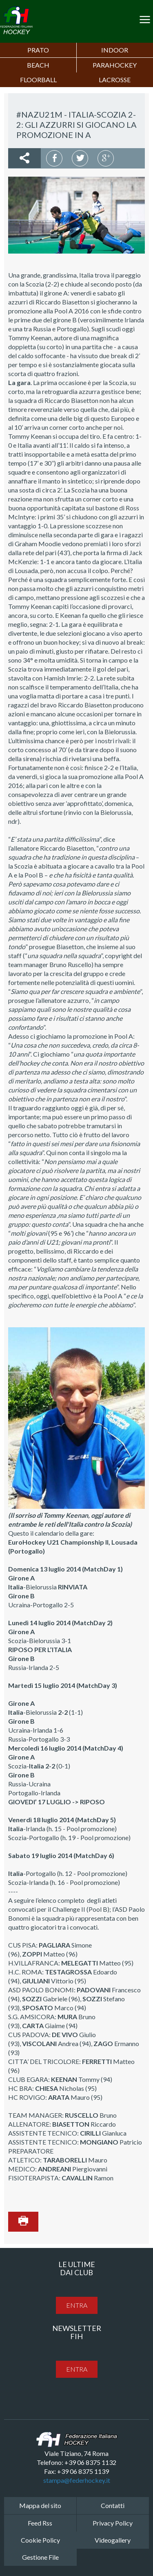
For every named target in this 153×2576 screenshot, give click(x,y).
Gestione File (40, 2557)
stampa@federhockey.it (76, 2480)
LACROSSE (115, 79)
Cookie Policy (40, 2540)
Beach (38, 65)
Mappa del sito (40, 2505)
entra (76, 2305)
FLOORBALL (38, 79)
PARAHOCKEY (115, 65)
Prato (38, 50)
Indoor (114, 50)
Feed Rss (40, 2523)
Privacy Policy (113, 2523)
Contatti (112, 2505)
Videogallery (113, 2540)
